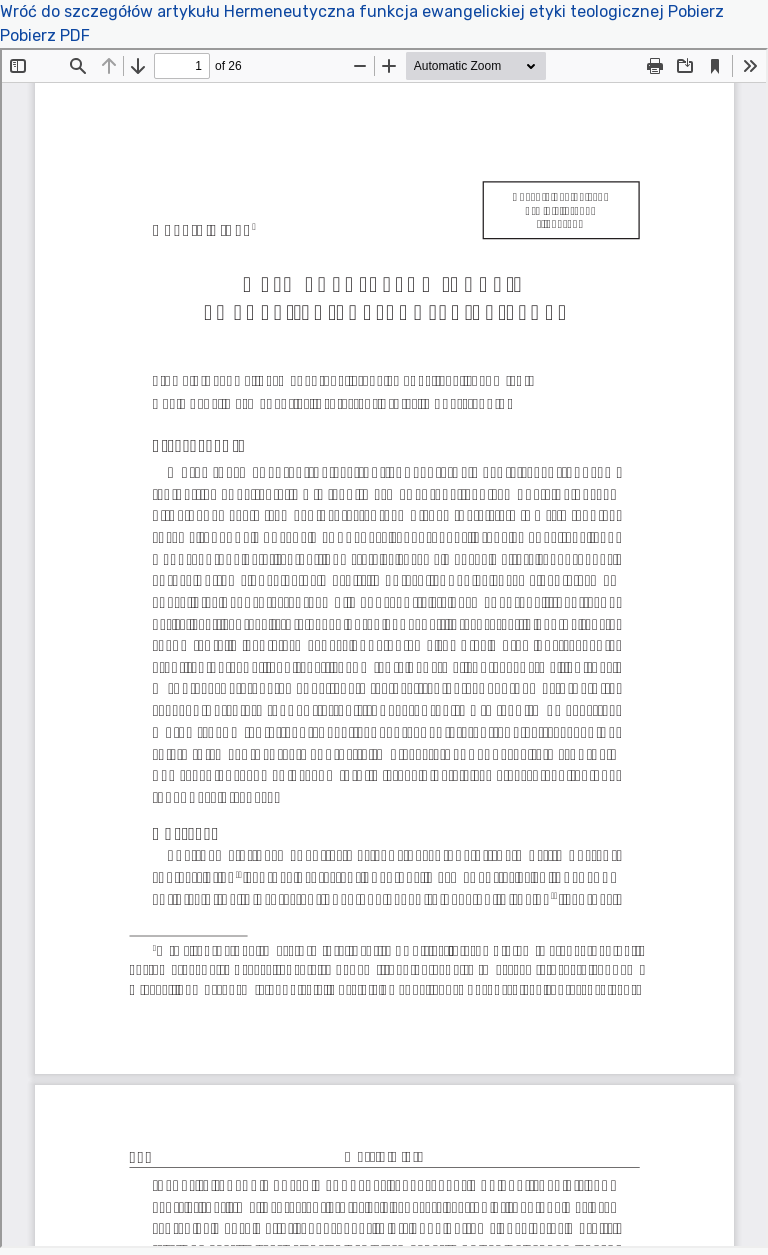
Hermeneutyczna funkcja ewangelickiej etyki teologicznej (446, 11)
